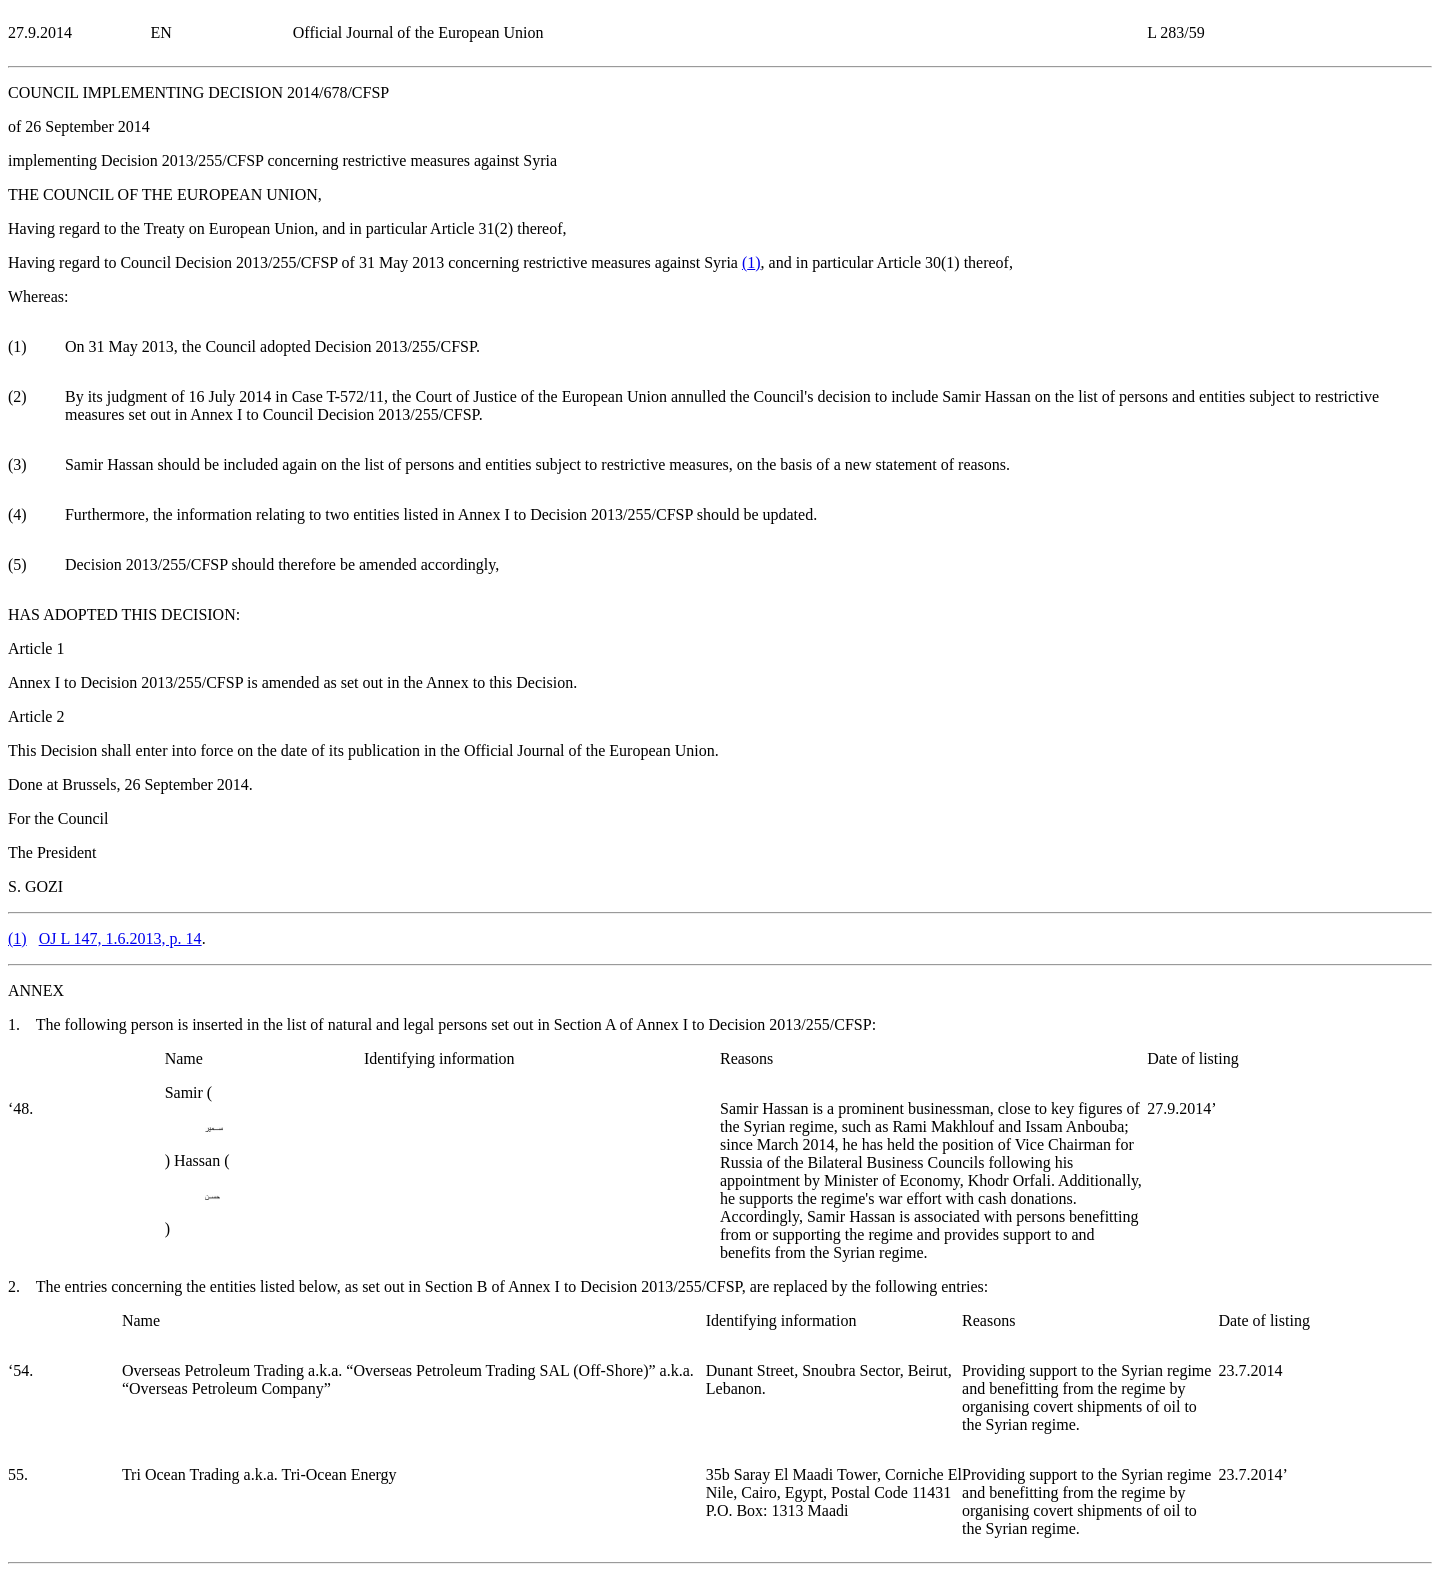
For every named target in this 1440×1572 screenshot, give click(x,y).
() (751, 262)
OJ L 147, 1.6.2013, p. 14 (120, 938)
